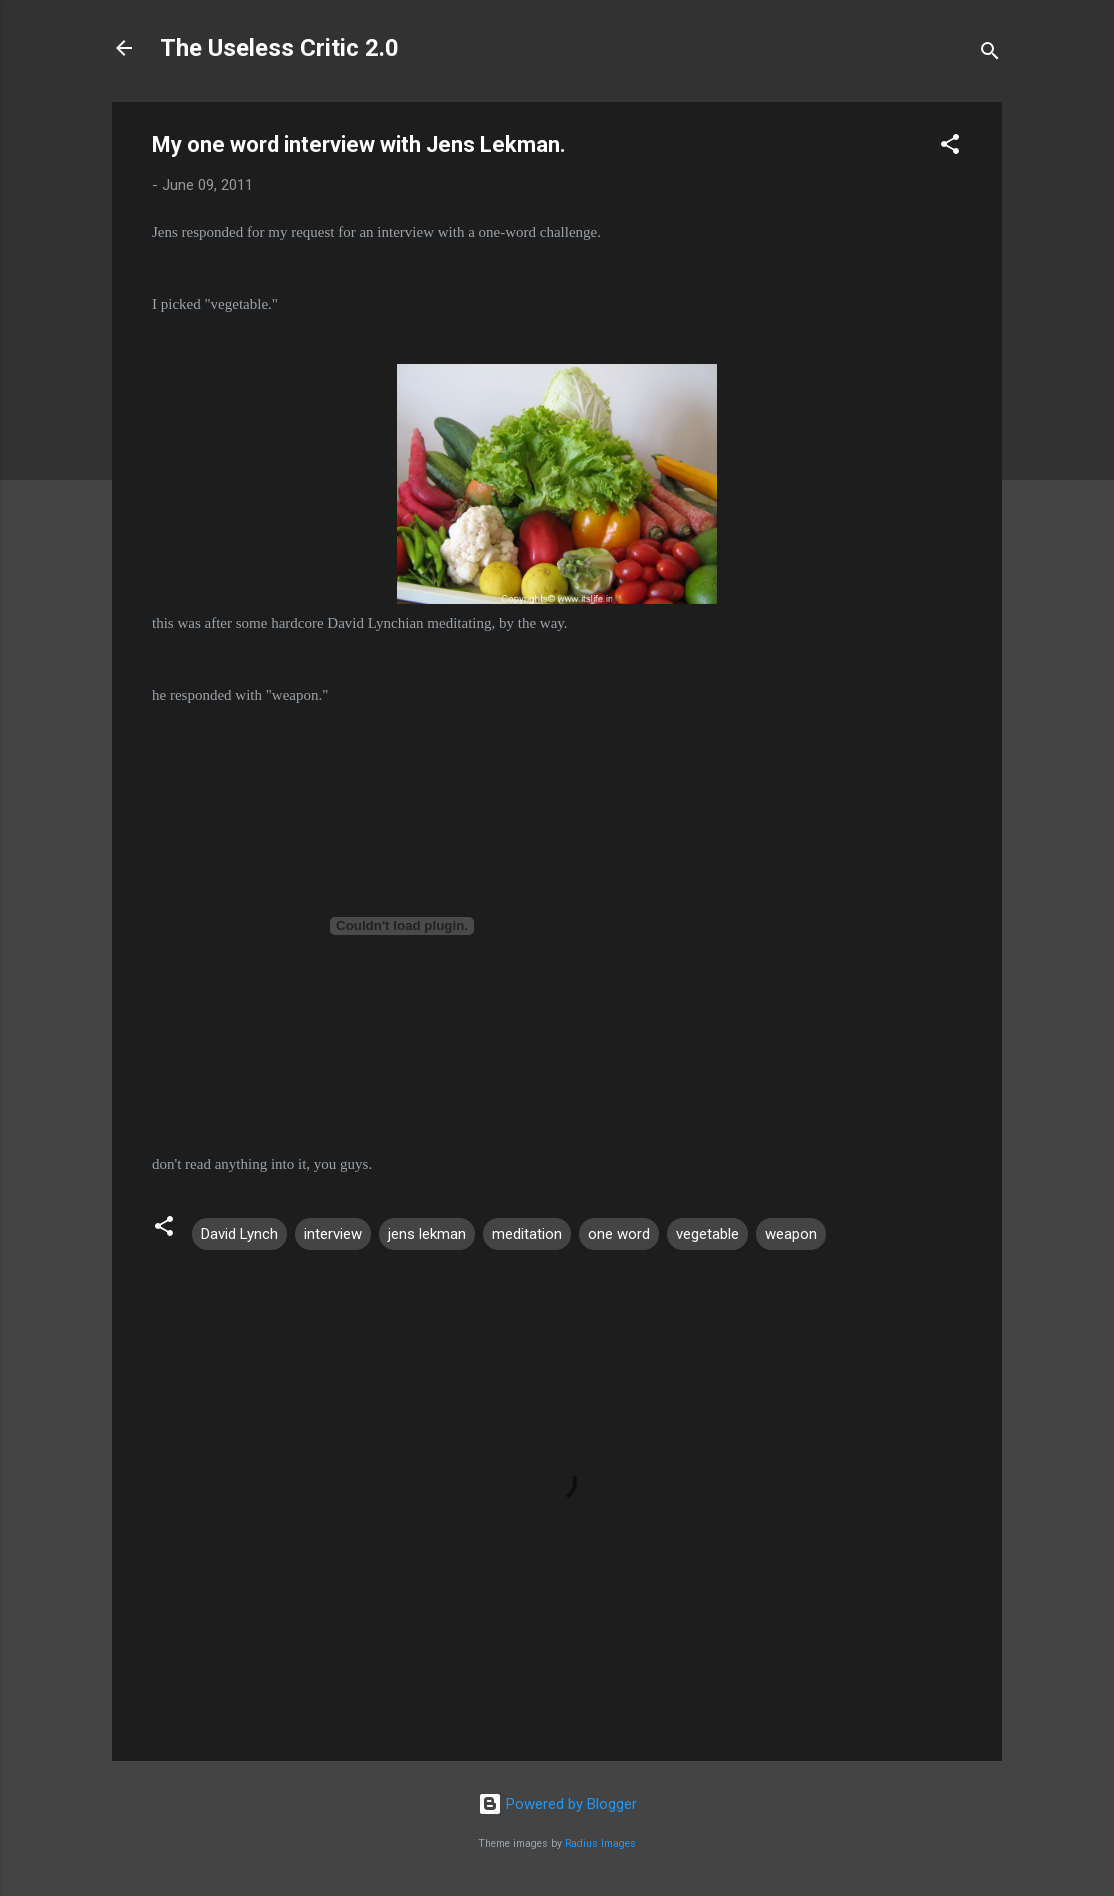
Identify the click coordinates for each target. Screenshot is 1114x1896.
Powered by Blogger (557, 1804)
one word (619, 1234)
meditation (527, 1234)
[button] (950, 147)
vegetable (707, 1234)
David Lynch (239, 1234)
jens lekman (427, 1234)
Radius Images (600, 1843)
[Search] (990, 54)
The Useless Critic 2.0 (279, 48)
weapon (791, 1234)
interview (333, 1234)
